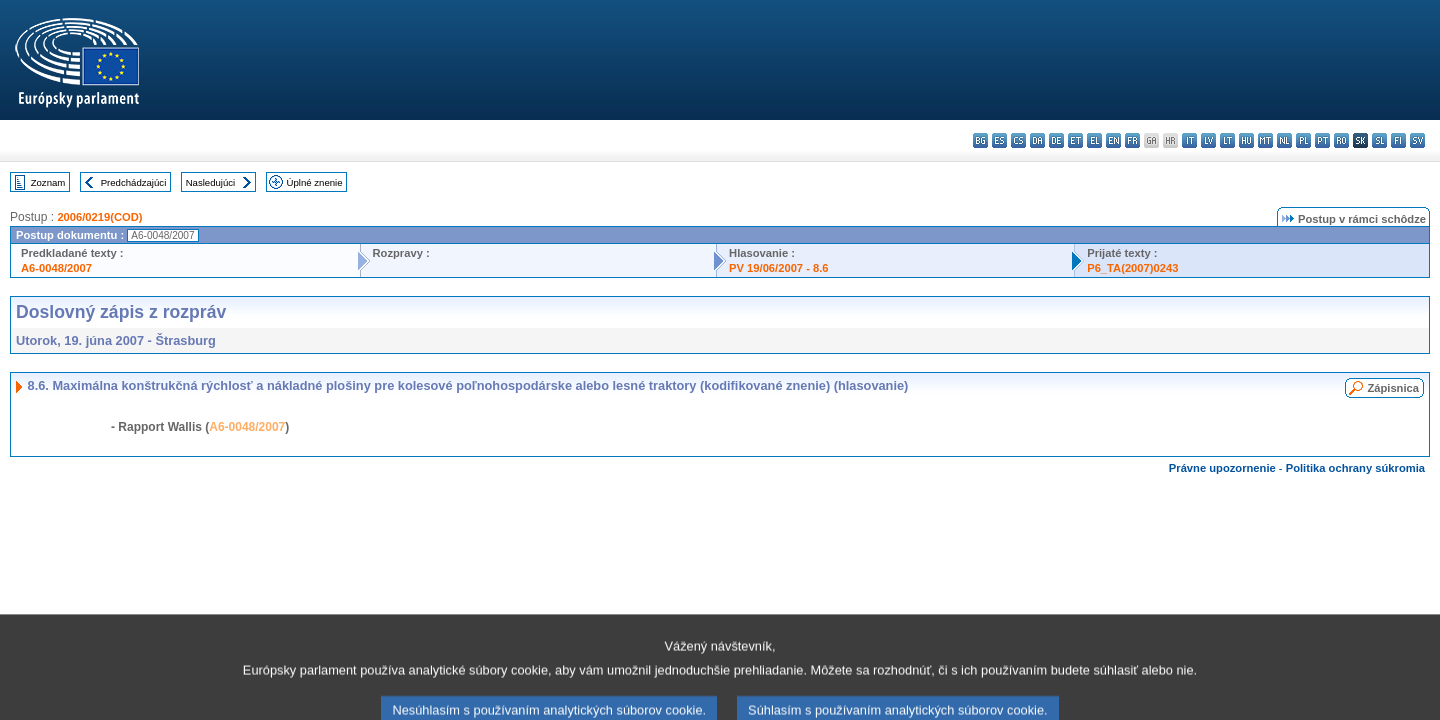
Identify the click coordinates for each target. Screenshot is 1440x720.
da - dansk (1037, 140)
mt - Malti (1265, 140)
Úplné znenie (315, 182)
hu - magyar (1246, 140)
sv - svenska (1417, 140)
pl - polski (1303, 140)
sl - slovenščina (1379, 140)
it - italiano (1189, 140)
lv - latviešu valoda (1208, 140)
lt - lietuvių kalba (1227, 140)
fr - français (1132, 140)
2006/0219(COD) (99, 217)
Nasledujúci (211, 182)
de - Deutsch (1056, 140)
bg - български (980, 140)
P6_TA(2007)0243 (1132, 268)
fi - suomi (1398, 140)
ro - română (1341, 140)
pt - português (1322, 140)
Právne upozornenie (1222, 468)
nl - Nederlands (1284, 140)
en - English (1113, 140)
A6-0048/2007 (56, 268)
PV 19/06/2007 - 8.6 (779, 268)
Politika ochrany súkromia (1355, 468)
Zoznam (48, 182)
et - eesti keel (1075, 140)
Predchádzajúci (134, 182)
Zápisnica (1393, 388)
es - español (999, 140)
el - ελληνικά (1094, 140)
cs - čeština (1018, 140)
